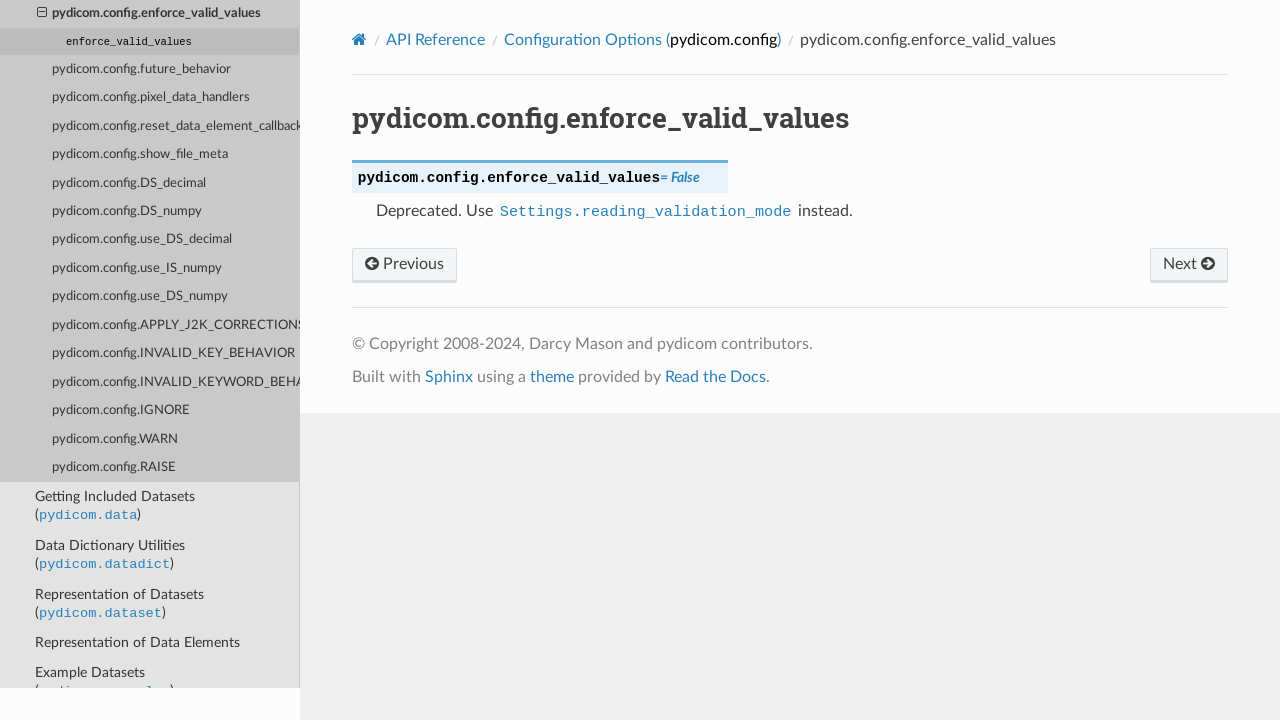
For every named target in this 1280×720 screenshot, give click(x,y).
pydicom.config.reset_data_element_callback (176, 126)
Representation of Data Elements (137, 642)
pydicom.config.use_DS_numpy (140, 296)
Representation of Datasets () (119, 605)
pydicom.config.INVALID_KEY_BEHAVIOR (173, 353)
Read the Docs (715, 377)
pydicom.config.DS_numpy (127, 211)
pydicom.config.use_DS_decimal (142, 239)
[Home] (359, 39)
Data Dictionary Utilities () (110, 556)
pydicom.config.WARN (115, 439)
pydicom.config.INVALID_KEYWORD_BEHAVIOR (176, 382)
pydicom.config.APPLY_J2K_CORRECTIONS (176, 325)
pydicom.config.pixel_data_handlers (151, 97)
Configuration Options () (642, 40)
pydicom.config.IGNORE (121, 410)
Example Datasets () (104, 683)
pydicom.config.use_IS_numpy (137, 268)
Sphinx (449, 377)
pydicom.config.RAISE (114, 467)
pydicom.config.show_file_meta (140, 154)
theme (552, 377)
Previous (404, 264)
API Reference (435, 40)
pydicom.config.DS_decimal (129, 183)
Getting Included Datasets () (115, 507)
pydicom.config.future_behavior (141, 69)
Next (1189, 264)
